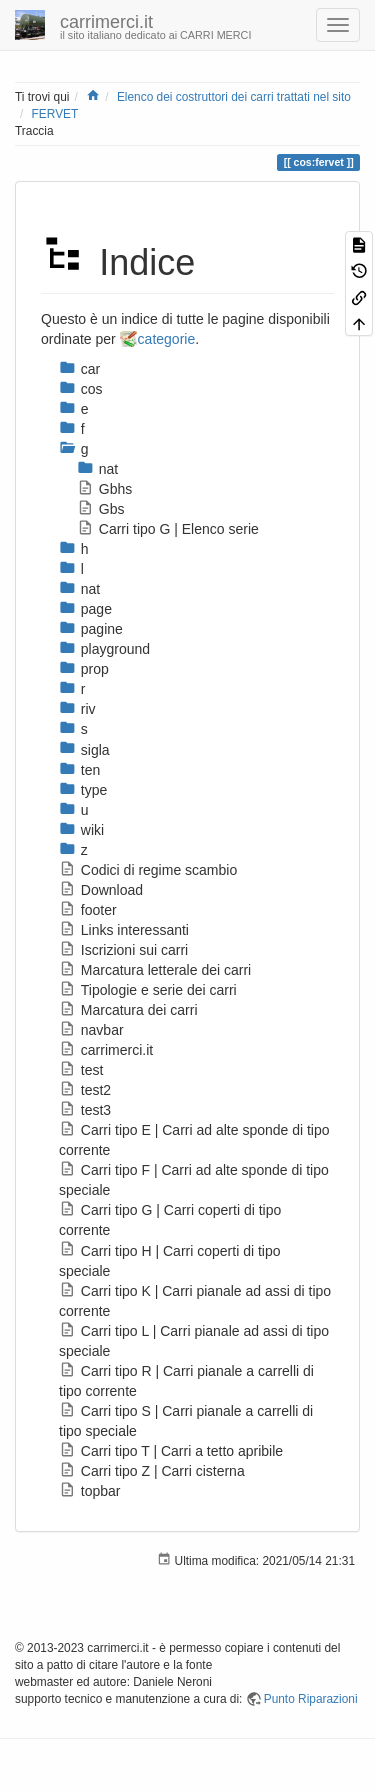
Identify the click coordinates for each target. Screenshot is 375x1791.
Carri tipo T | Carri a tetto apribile (171, 1451)
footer (88, 910)
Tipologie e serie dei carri (148, 990)
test (81, 1070)
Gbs (100, 509)
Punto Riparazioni (311, 1699)
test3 (85, 1110)
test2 (85, 1090)
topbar (90, 1491)
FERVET (55, 114)
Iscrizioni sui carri (123, 950)
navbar (91, 1030)
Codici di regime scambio (148, 870)
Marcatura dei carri (128, 1010)
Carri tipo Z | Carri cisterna (152, 1471)
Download (101, 890)
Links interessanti (124, 930)
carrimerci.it (106, 1050)
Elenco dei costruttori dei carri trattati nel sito (234, 97)
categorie (167, 339)
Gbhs (104, 489)
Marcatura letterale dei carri (155, 970)
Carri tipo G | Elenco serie (168, 529)
